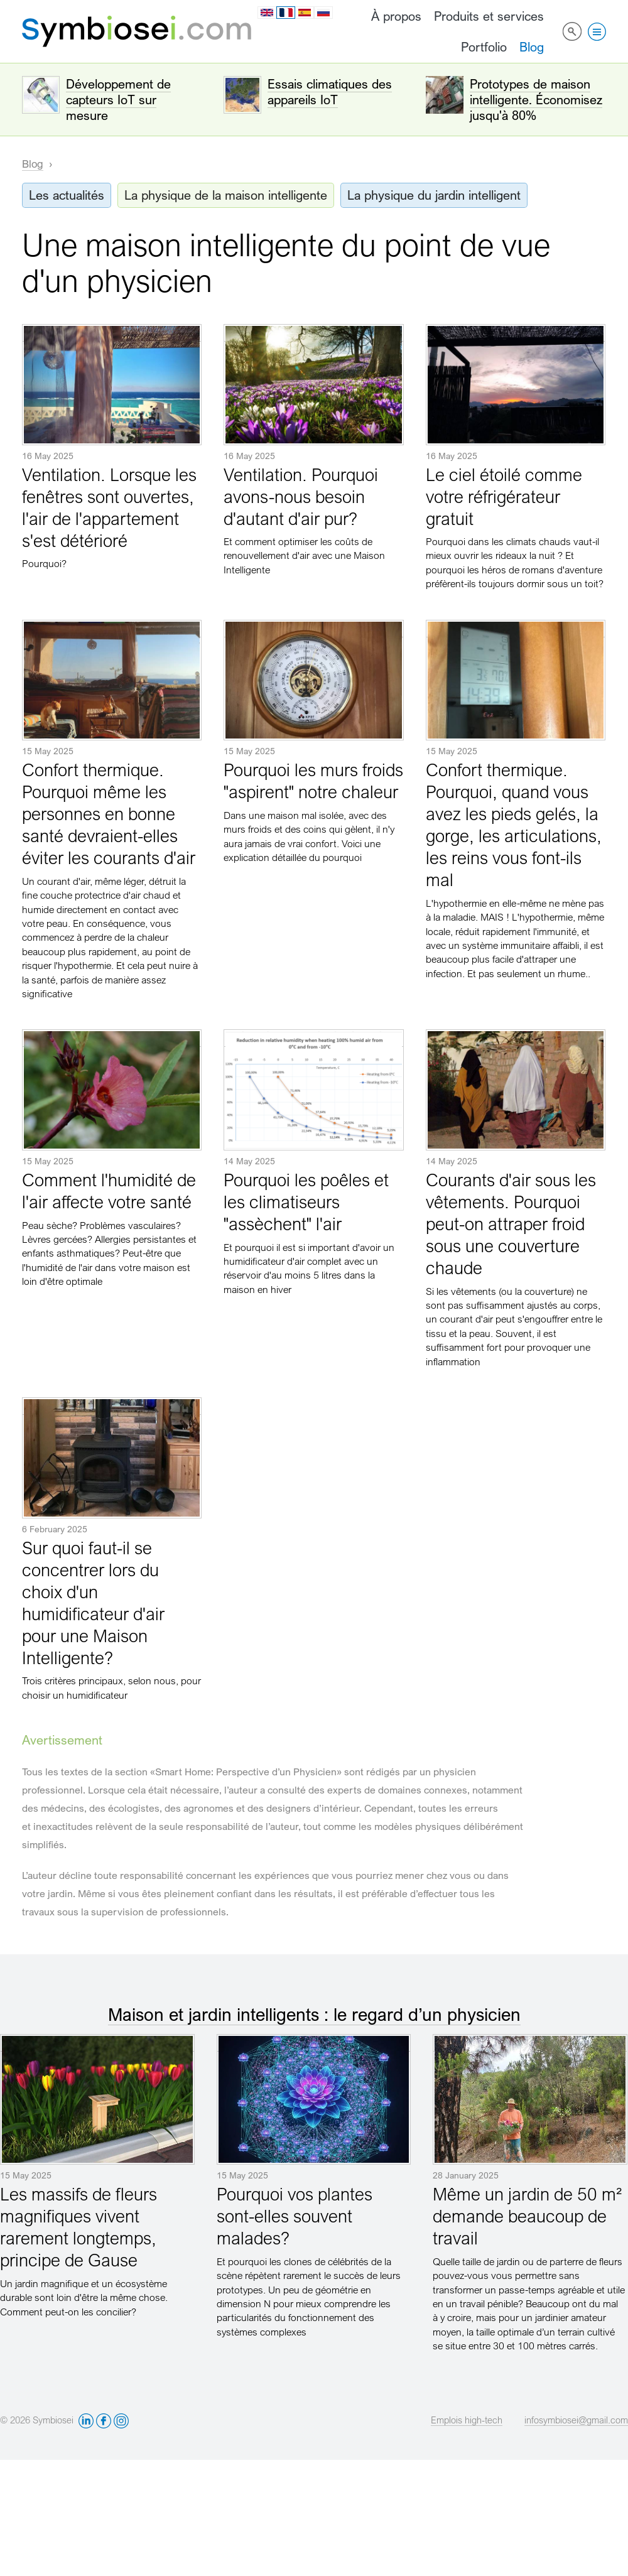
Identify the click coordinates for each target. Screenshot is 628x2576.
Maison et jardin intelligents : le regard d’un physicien (314, 2014)
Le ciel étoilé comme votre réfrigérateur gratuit (504, 496)
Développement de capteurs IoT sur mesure (118, 99)
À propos (396, 16)
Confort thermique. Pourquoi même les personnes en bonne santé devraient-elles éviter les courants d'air (108, 813)
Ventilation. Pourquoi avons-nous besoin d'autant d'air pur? (301, 496)
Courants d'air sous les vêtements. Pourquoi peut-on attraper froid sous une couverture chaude (511, 1223)
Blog (531, 47)
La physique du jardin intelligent (434, 195)
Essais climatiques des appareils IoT (330, 91)
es (304, 12)
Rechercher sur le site (572, 31)
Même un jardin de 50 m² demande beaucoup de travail (527, 2216)
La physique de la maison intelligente (225, 195)
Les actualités (66, 195)
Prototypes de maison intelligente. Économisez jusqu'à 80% (536, 99)
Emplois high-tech (466, 2419)
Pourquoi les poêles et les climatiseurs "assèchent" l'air (306, 1201)
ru (323, 12)
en (266, 12)
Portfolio (484, 47)
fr (286, 13)
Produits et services (489, 16)
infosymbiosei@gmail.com (576, 2419)
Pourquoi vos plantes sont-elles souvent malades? (294, 2216)
